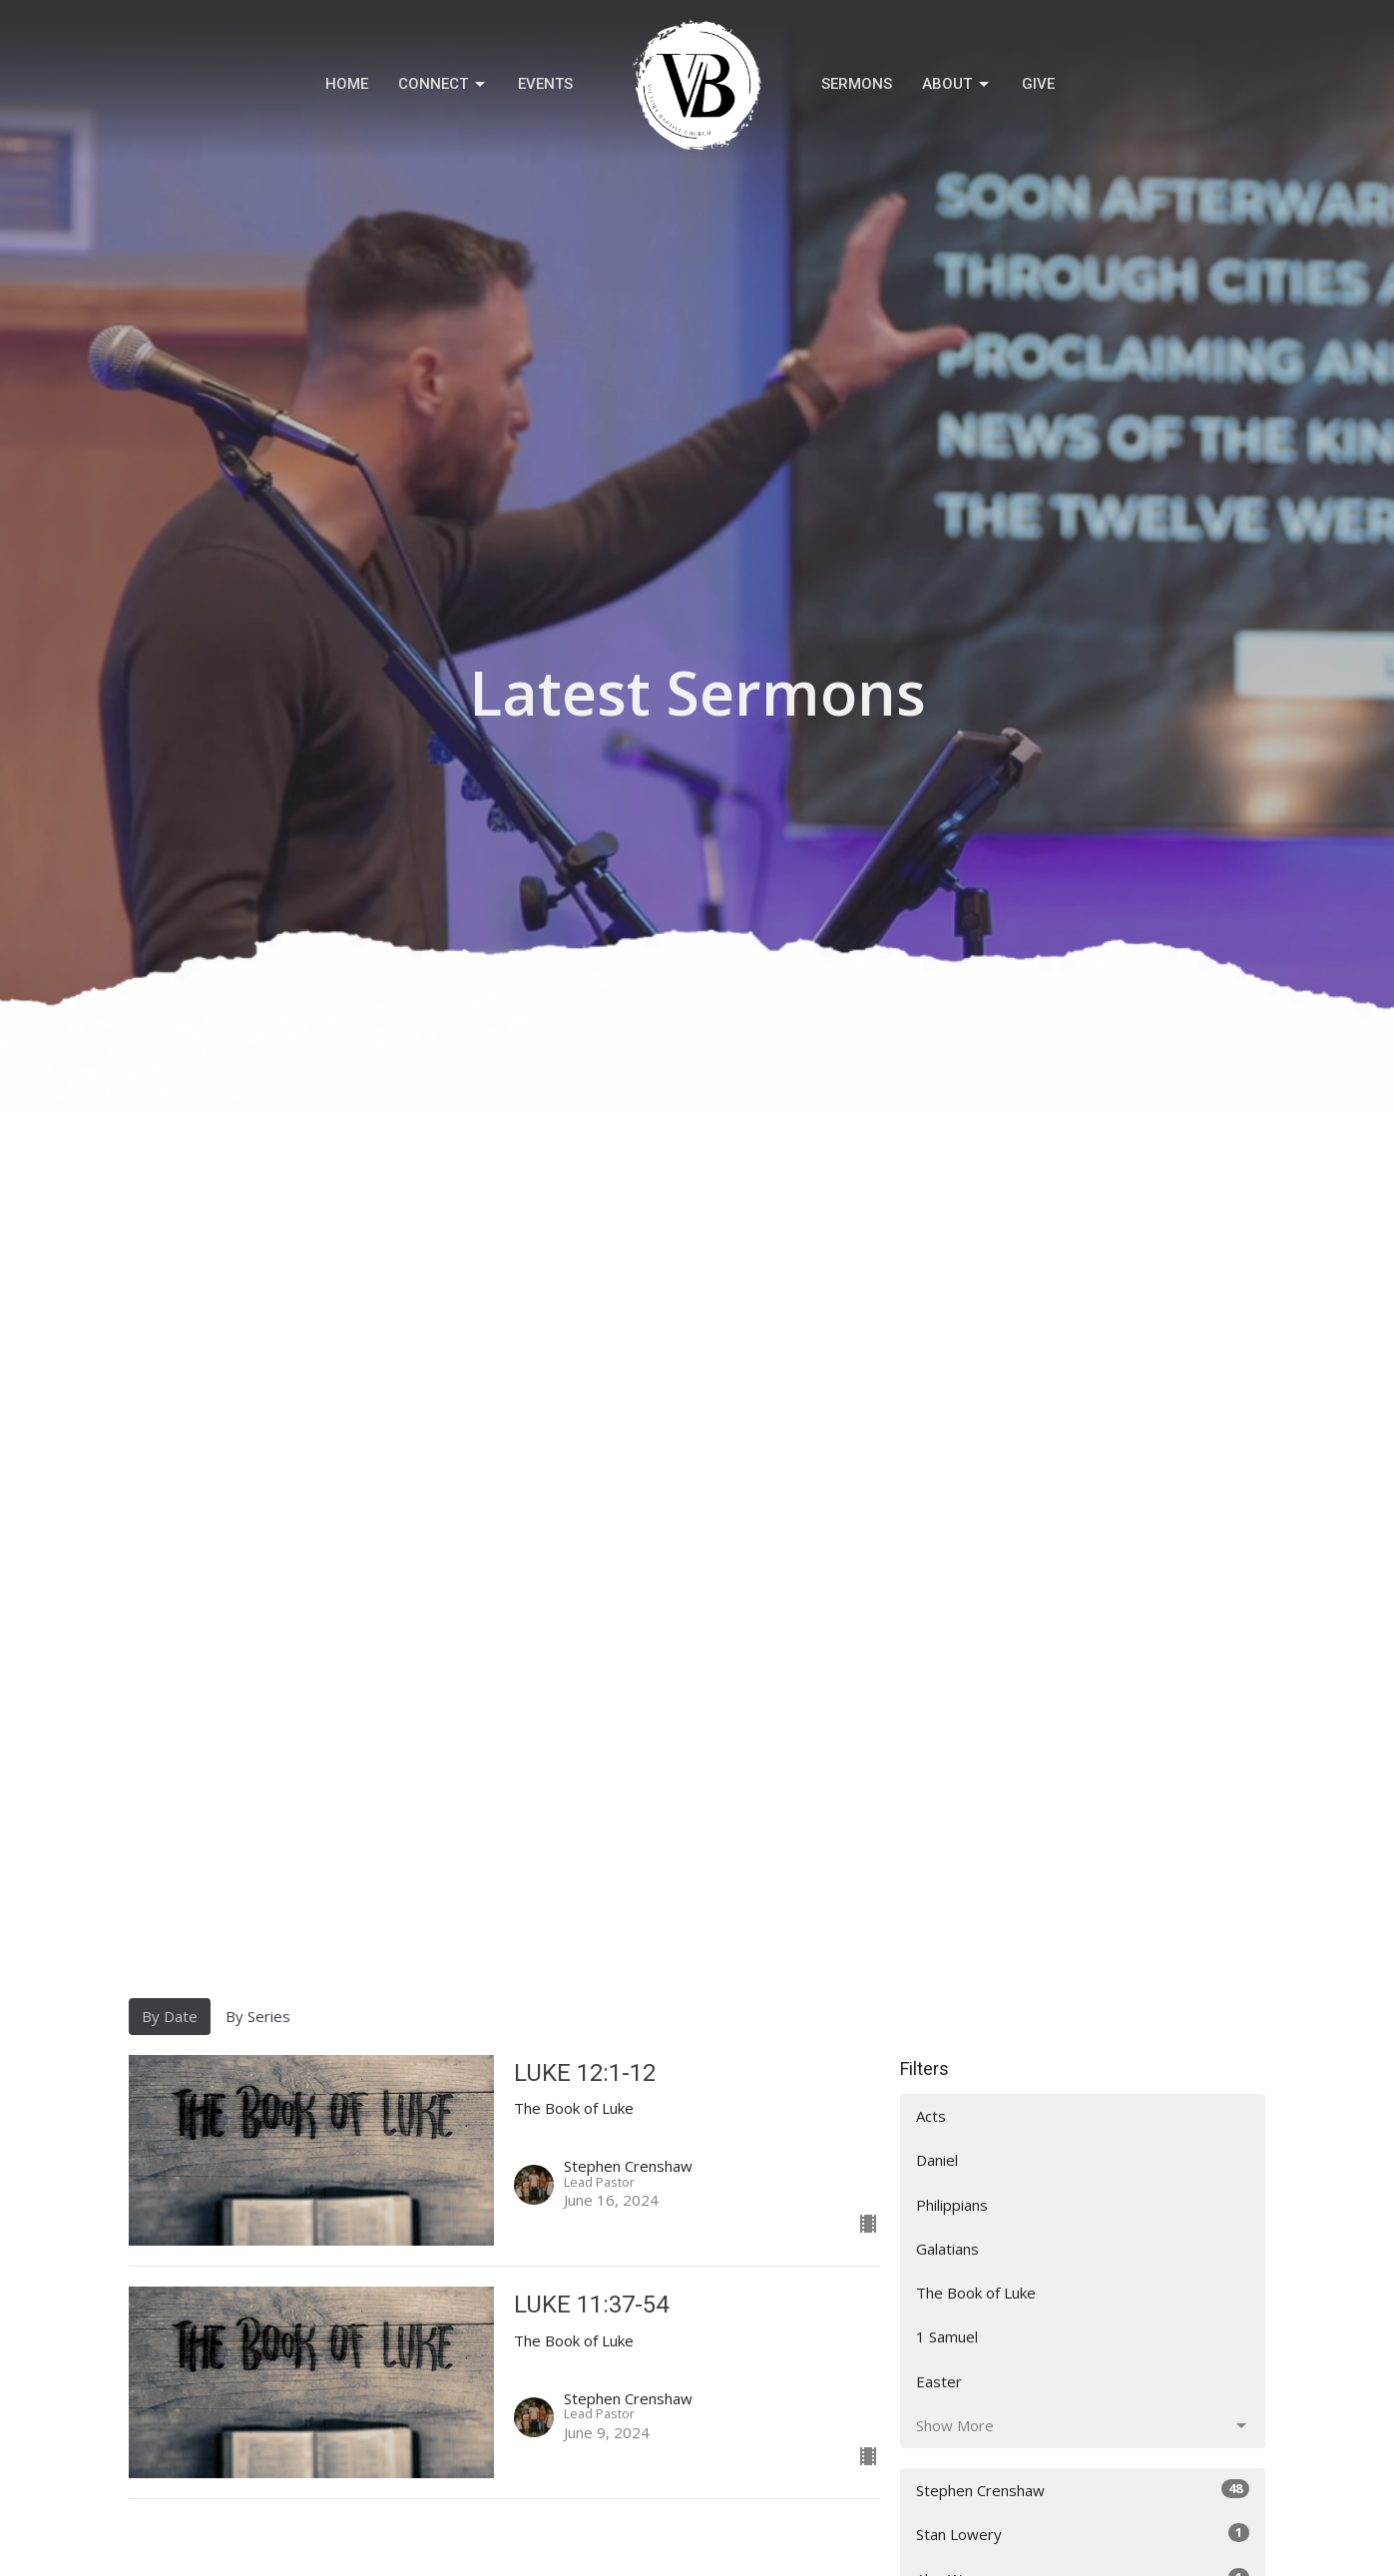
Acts (931, 2116)
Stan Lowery (1083, 2533)
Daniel (937, 2160)
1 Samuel (947, 2336)
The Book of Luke (976, 2293)
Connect (443, 85)
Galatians (947, 2249)
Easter (939, 2381)
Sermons (856, 84)
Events (545, 84)
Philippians (952, 2205)
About (957, 85)
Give (1038, 84)
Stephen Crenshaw (1083, 2489)
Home (346, 84)
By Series (258, 2016)
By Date (170, 2016)
